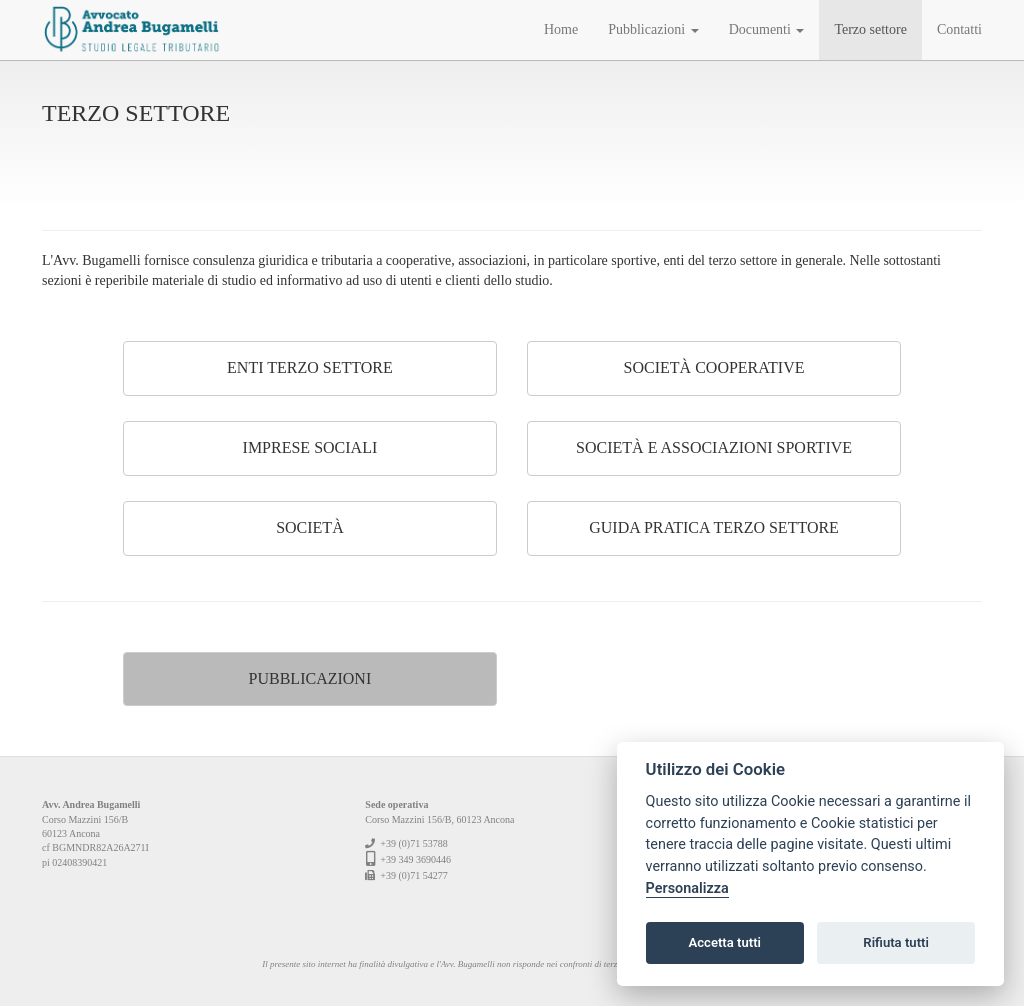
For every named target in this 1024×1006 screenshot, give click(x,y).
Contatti (959, 29)
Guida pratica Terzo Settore (714, 527)
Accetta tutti (724, 942)
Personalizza (687, 888)
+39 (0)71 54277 (413, 875)
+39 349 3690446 (415, 859)
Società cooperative (714, 367)
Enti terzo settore (310, 367)
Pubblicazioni (653, 29)
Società (310, 527)
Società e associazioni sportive (714, 447)
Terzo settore (870, 29)
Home (561, 29)
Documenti (767, 29)
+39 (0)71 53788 (413, 843)
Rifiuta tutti (896, 942)
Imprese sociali (310, 447)
